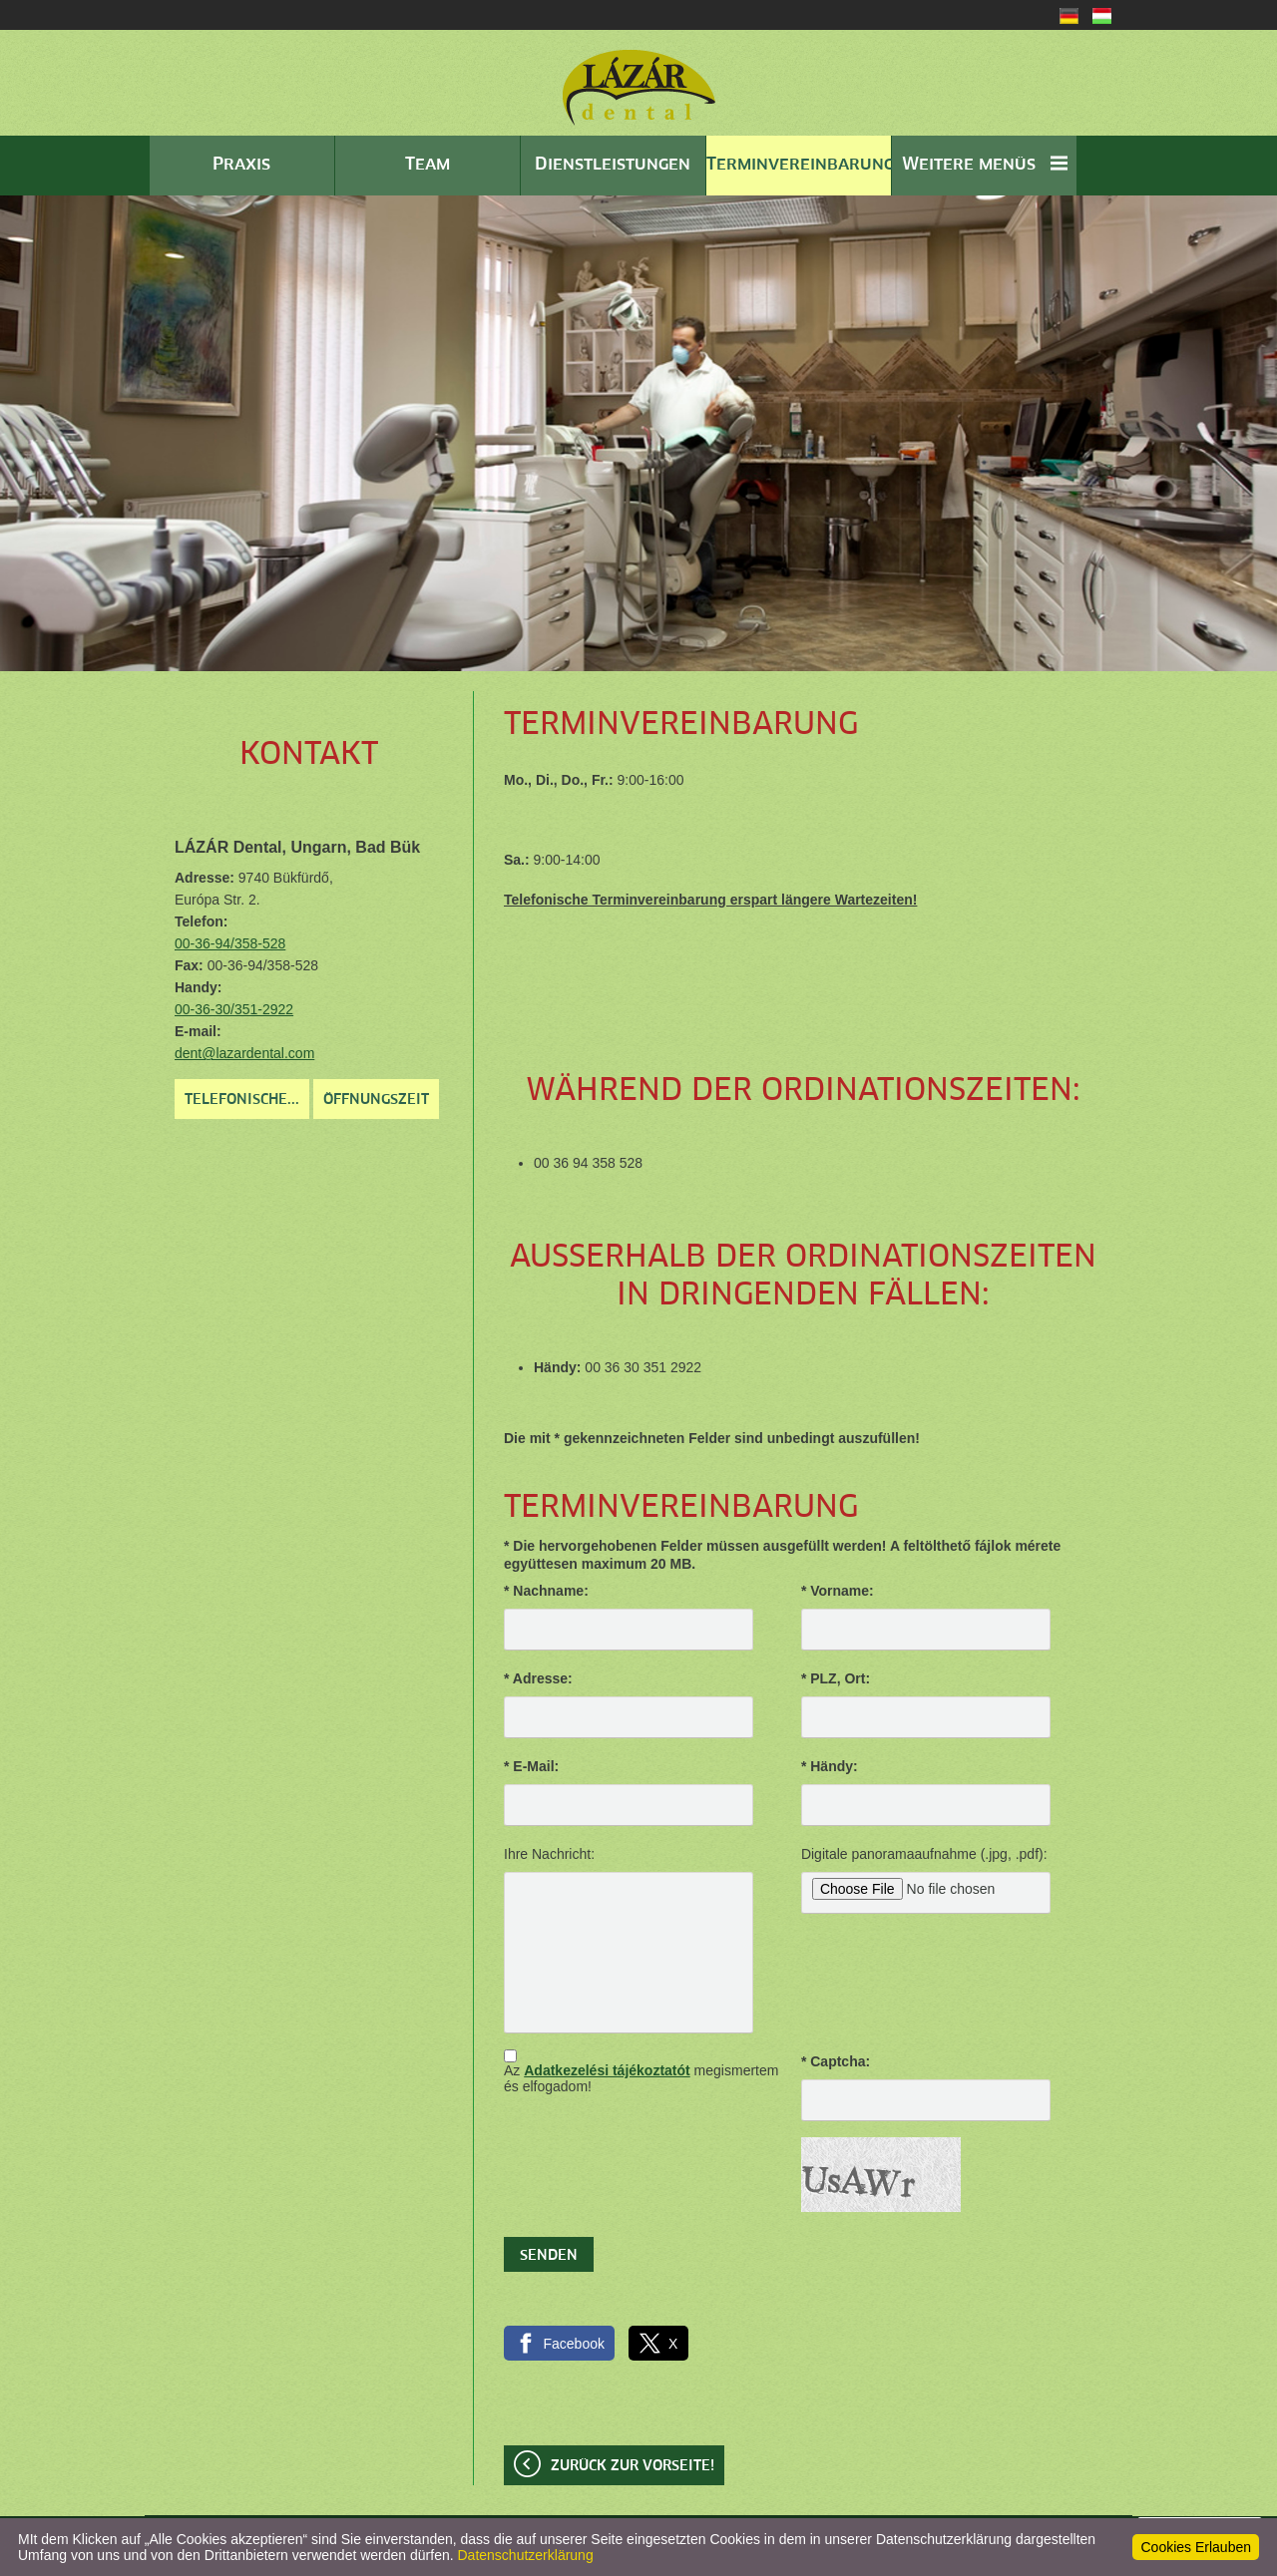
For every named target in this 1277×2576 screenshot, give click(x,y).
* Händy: (829, 1766)
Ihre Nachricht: (549, 1854)
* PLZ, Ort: (835, 1678)
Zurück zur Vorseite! (632, 2466)
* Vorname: (837, 1591)
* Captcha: (835, 2061)
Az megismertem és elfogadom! (641, 2078)
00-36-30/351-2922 (234, 1009)
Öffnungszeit (376, 1100)
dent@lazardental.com (244, 1053)
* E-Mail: (531, 1766)
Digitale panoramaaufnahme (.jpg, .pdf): (924, 1854)
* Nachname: (546, 1591)
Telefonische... (242, 1100)
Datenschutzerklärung (526, 2555)
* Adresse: (538, 1678)
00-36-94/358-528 (230, 943)
